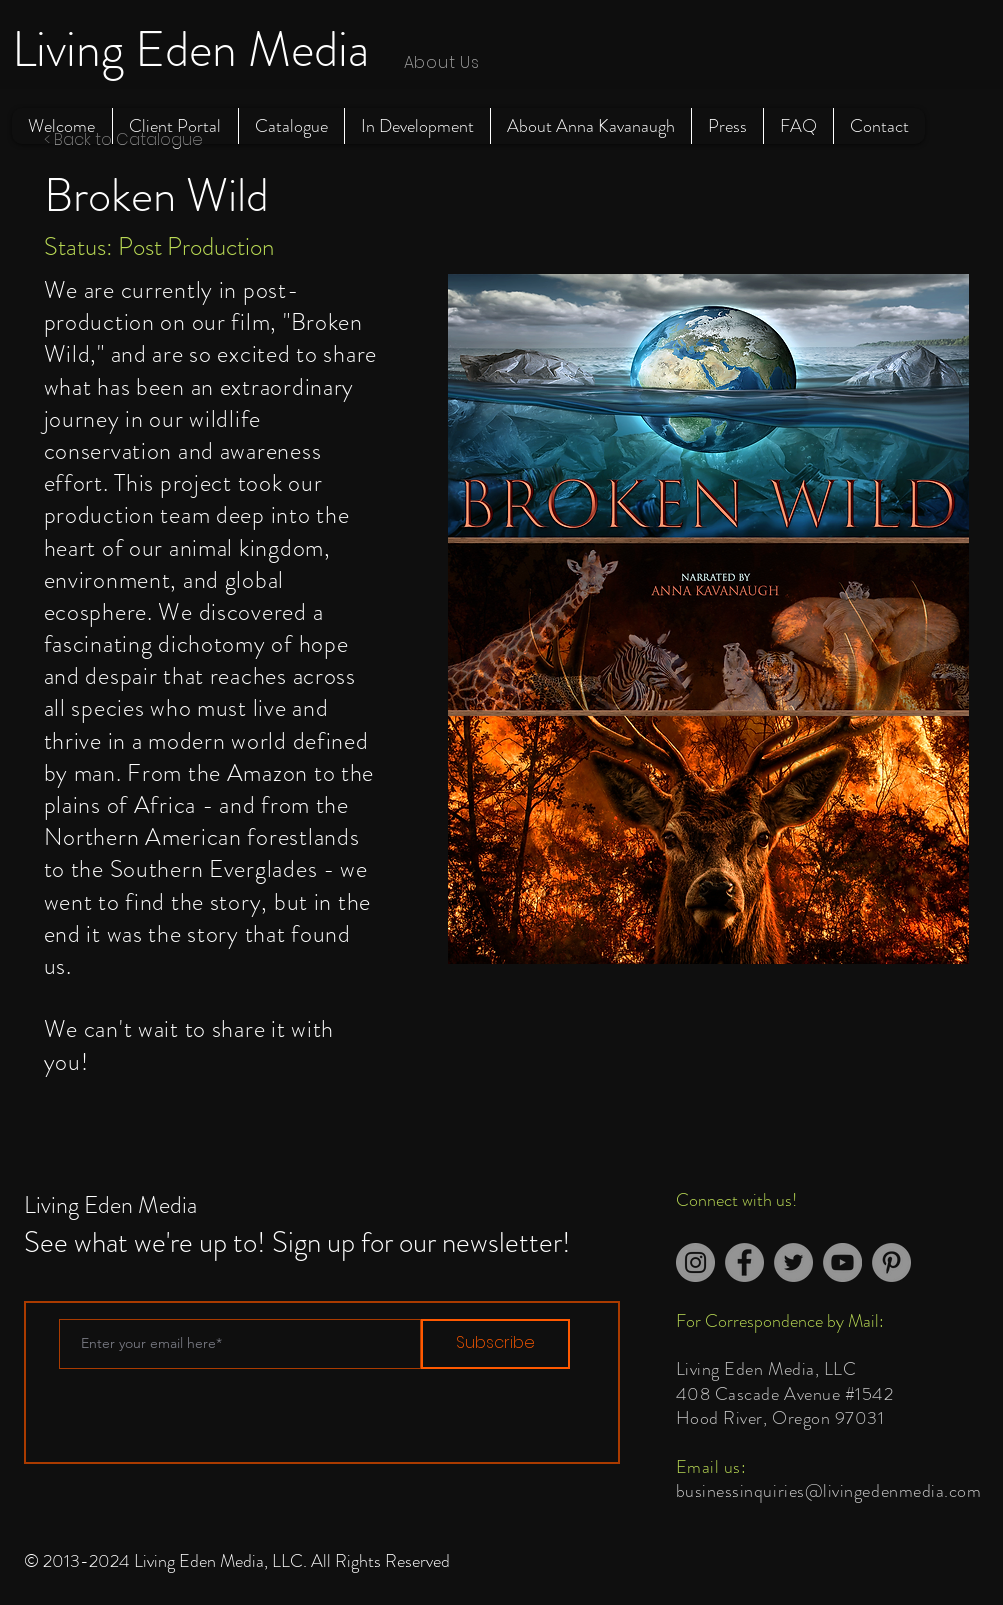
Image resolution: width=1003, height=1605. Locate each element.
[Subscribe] (495, 1344)
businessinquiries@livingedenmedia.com (829, 1491)
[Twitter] (793, 1262)
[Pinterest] (891, 1262)
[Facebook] (744, 1262)
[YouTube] (842, 1262)
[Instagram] (695, 1262)
